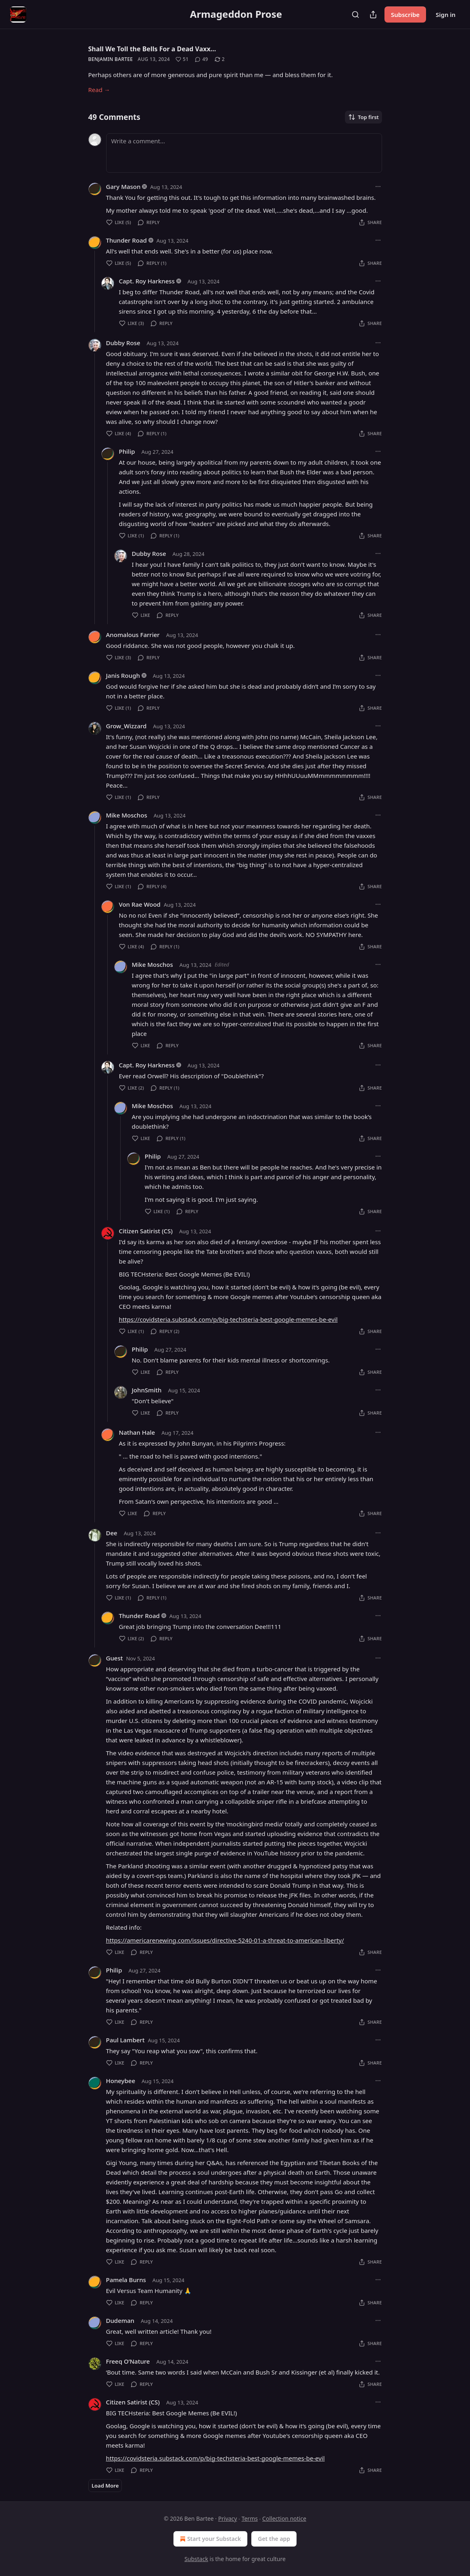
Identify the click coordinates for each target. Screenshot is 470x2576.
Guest (114, 1658)
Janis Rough (123, 675)
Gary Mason (123, 186)
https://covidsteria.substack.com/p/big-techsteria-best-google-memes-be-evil (228, 1319)
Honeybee (121, 2081)
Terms (250, 2518)
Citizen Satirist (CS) (146, 1231)
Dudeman (120, 2320)
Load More (105, 2485)
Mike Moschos (126, 815)
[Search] (355, 14)
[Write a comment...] (244, 153)
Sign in (445, 14)
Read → (99, 90)
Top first (363, 117)
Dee (111, 1533)
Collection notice (284, 2518)
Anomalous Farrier (133, 635)
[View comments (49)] (201, 59)
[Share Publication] (373, 14)
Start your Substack (209, 2538)
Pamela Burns (126, 2280)
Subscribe (405, 14)
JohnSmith (147, 1390)
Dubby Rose (123, 343)
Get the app (274, 2538)
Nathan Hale (137, 1432)
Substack (196, 2559)
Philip (127, 451)
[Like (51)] (182, 59)
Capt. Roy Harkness (147, 281)
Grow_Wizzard (126, 726)
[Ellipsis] (378, 186)
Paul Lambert (125, 2040)
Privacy (227, 2518)
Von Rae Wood (140, 904)
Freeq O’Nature (128, 2361)
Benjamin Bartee (110, 59)
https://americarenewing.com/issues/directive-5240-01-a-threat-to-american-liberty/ (225, 1940)
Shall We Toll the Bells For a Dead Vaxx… (152, 48)
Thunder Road (126, 240)
